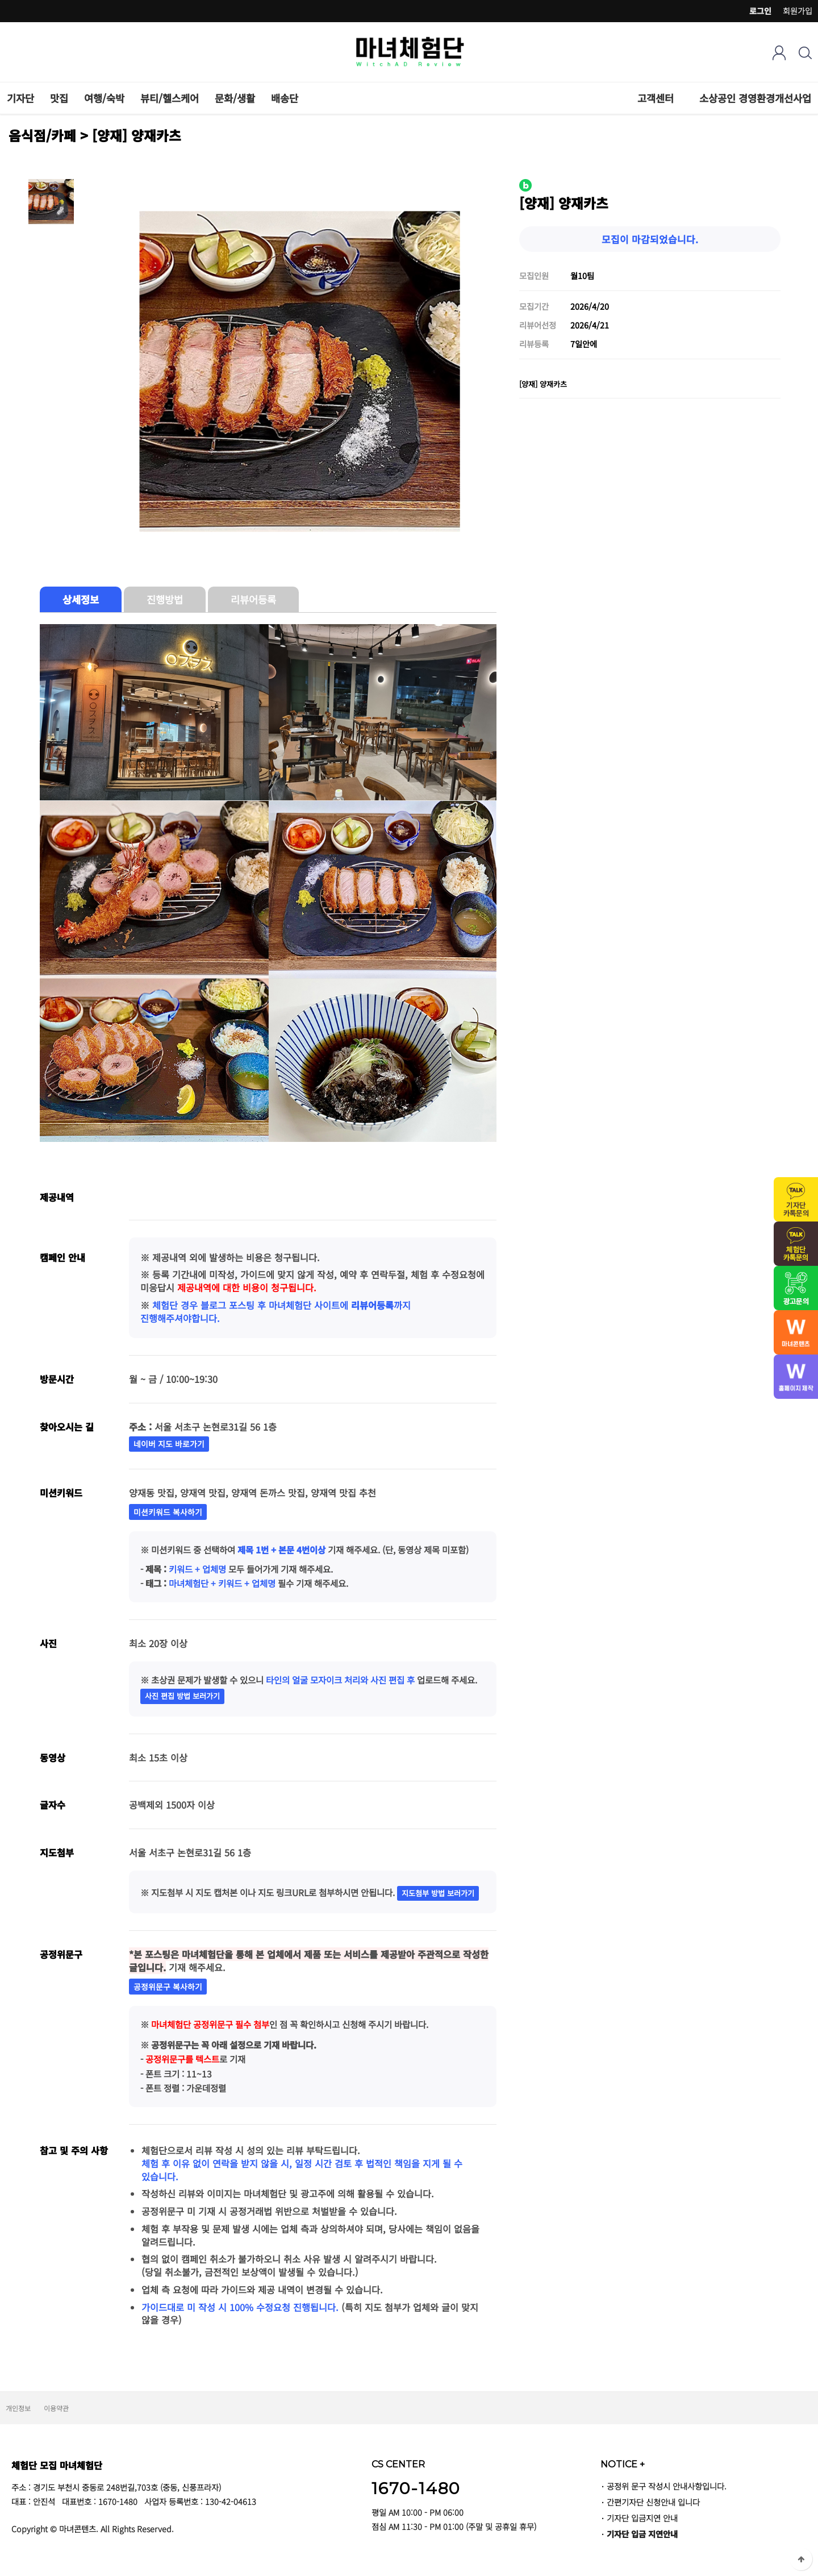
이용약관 (56, 2408)
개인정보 (18, 2408)
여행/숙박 (104, 98)
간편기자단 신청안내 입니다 (653, 2502)
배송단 (284, 98)
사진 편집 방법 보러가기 (182, 1695)
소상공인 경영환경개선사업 (755, 98)
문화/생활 (235, 98)
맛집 (59, 98)
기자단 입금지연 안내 (642, 2518)
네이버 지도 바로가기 (168, 1443)
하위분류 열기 (680, 98)
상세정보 (80, 599)
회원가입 (797, 10)
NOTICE (622, 2464)
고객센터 (655, 98)
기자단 (20, 98)
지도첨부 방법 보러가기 (438, 1893)
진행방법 (165, 599)
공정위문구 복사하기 (167, 1986)
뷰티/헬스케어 (169, 98)
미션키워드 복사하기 (167, 1512)
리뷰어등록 (253, 599)
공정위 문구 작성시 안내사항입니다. (667, 2486)
